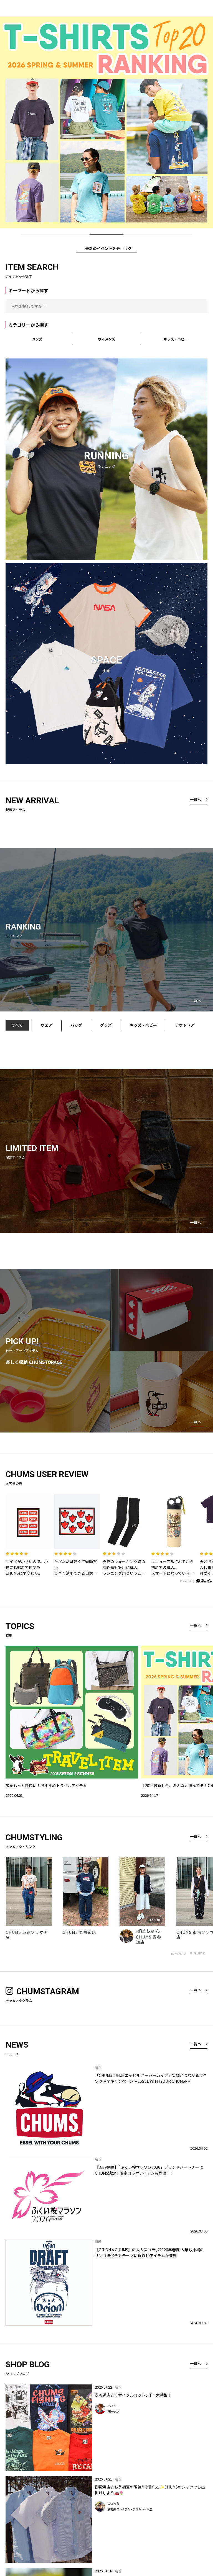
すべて (17, 1025)
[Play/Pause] (206, 235)
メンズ (37, 339)
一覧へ (195, 799)
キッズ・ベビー (175, 339)
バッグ (76, 1025)
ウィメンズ (106, 339)
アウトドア (184, 1025)
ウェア (46, 1025)
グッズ (106, 1025)
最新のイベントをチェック (108, 248)
